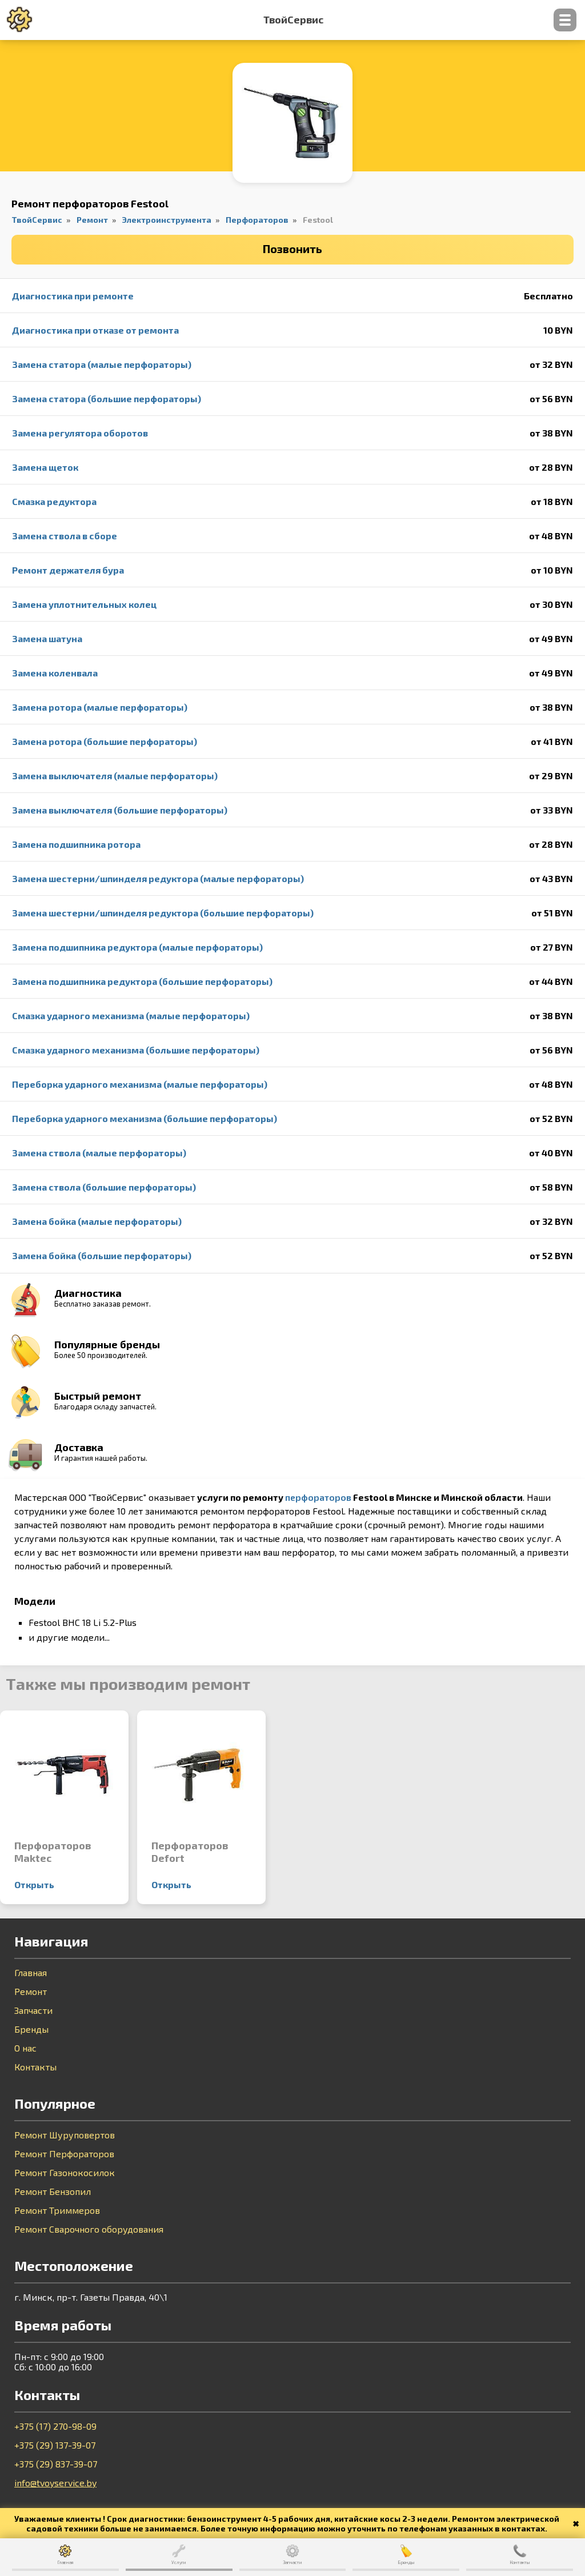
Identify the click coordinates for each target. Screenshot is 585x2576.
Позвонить (292, 248)
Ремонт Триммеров (57, 2210)
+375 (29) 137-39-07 (54, 2445)
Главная (30, 1973)
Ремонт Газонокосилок (64, 2173)
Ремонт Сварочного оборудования (88, 2229)
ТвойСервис (293, 20)
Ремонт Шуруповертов (64, 2135)
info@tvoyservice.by (55, 2482)
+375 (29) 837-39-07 (55, 2464)
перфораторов (318, 1497)
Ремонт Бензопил (52, 2191)
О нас (25, 2048)
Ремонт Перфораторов (64, 2154)
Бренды (31, 2029)
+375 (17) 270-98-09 (55, 2426)
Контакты (35, 2067)
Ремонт (30, 1991)
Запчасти (33, 2010)
